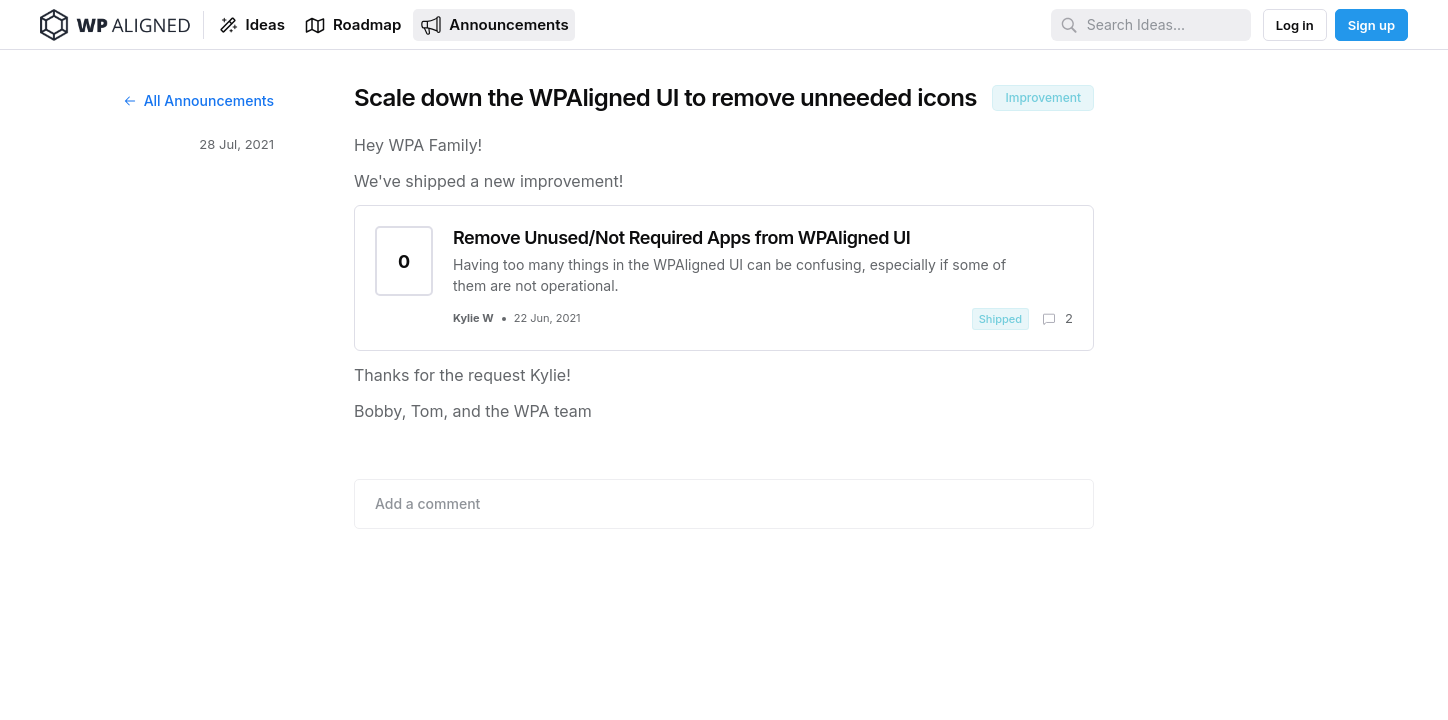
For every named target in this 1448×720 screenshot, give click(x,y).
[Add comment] (724, 504)
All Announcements (198, 100)
